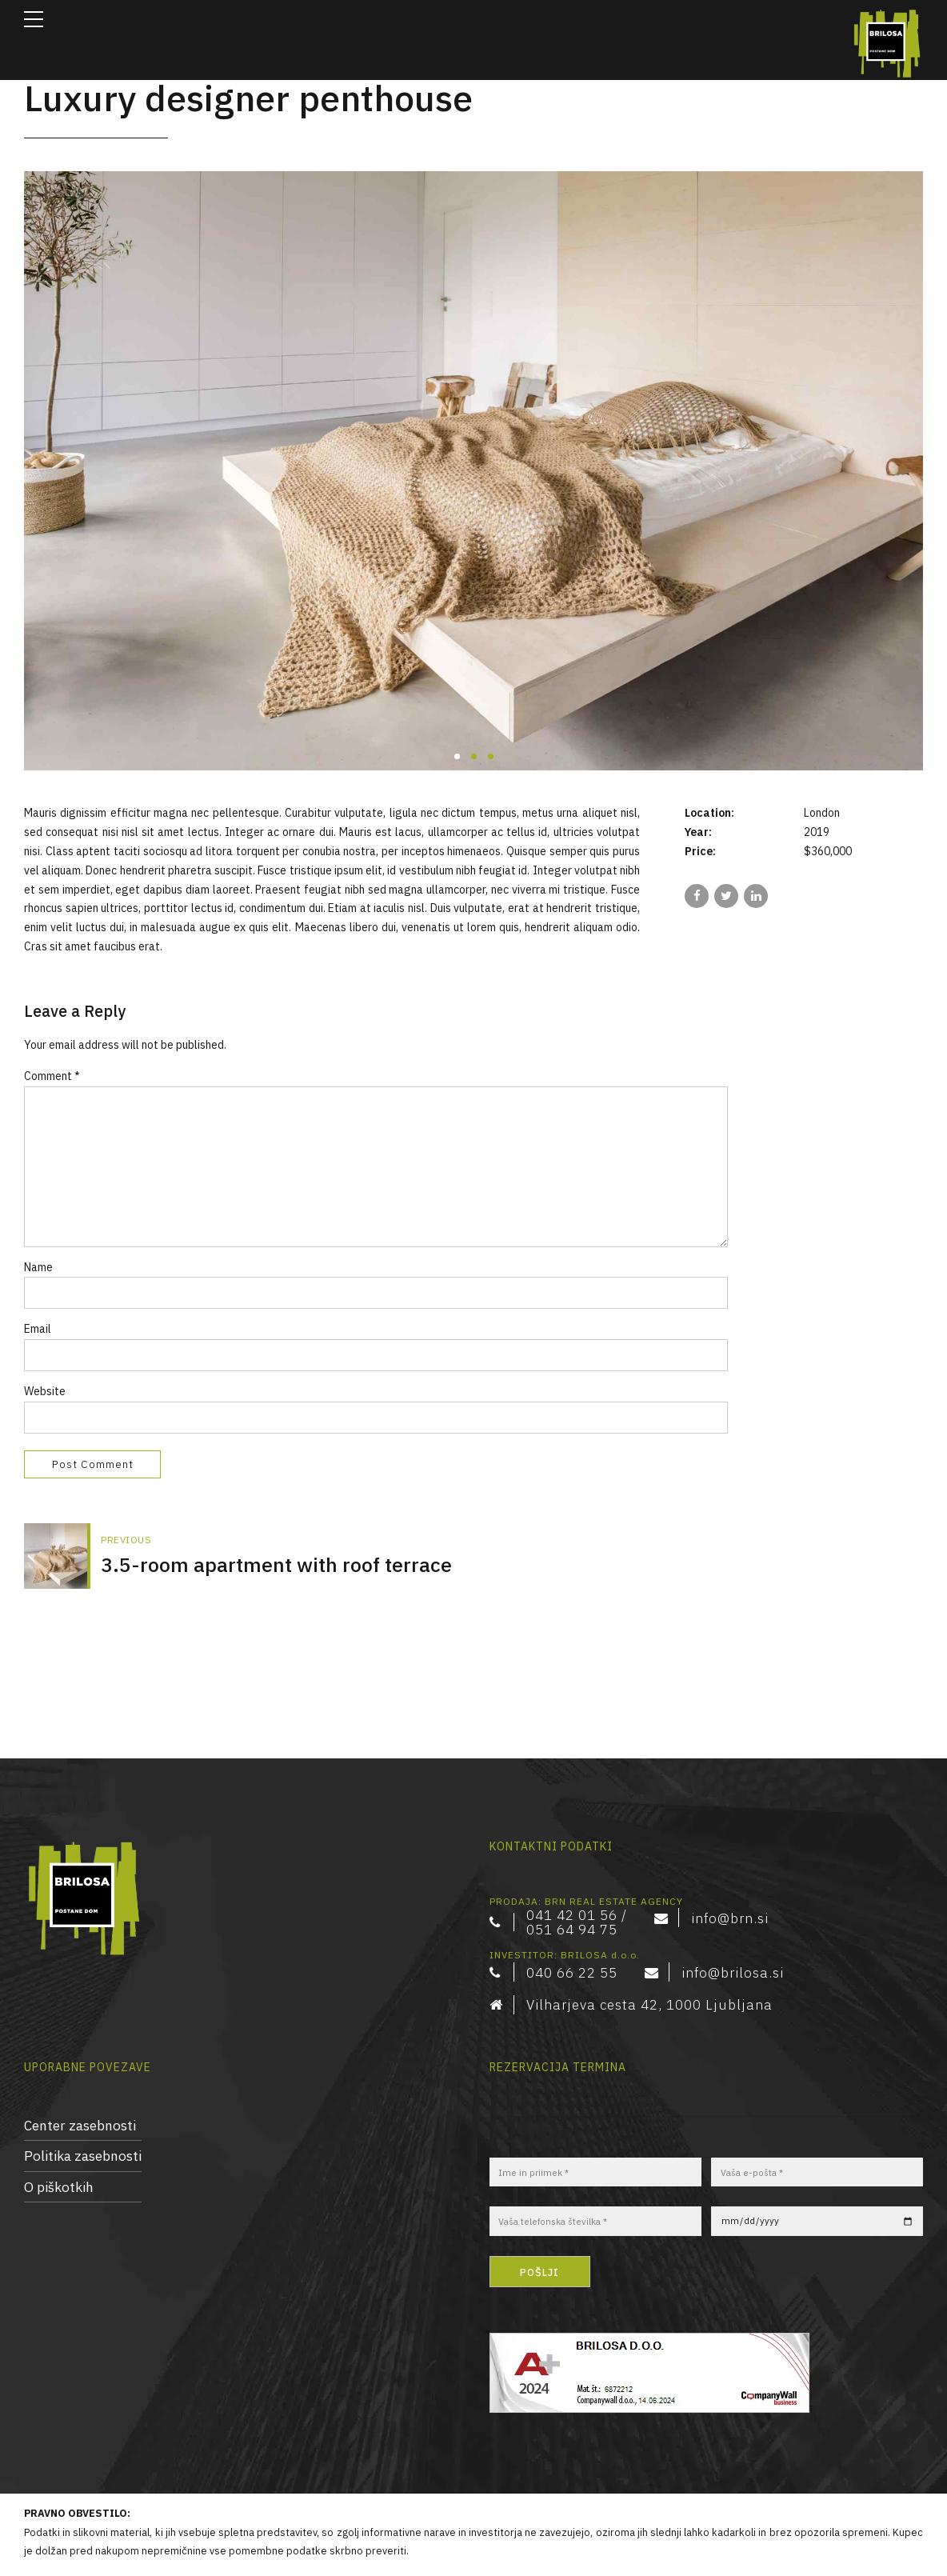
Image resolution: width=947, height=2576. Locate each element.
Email (37, 1331)
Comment (52, 1076)
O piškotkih (59, 2121)
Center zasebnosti (80, 2059)
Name (38, 1269)
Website (45, 1393)
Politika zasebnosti (83, 2091)
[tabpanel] (473, 470)
